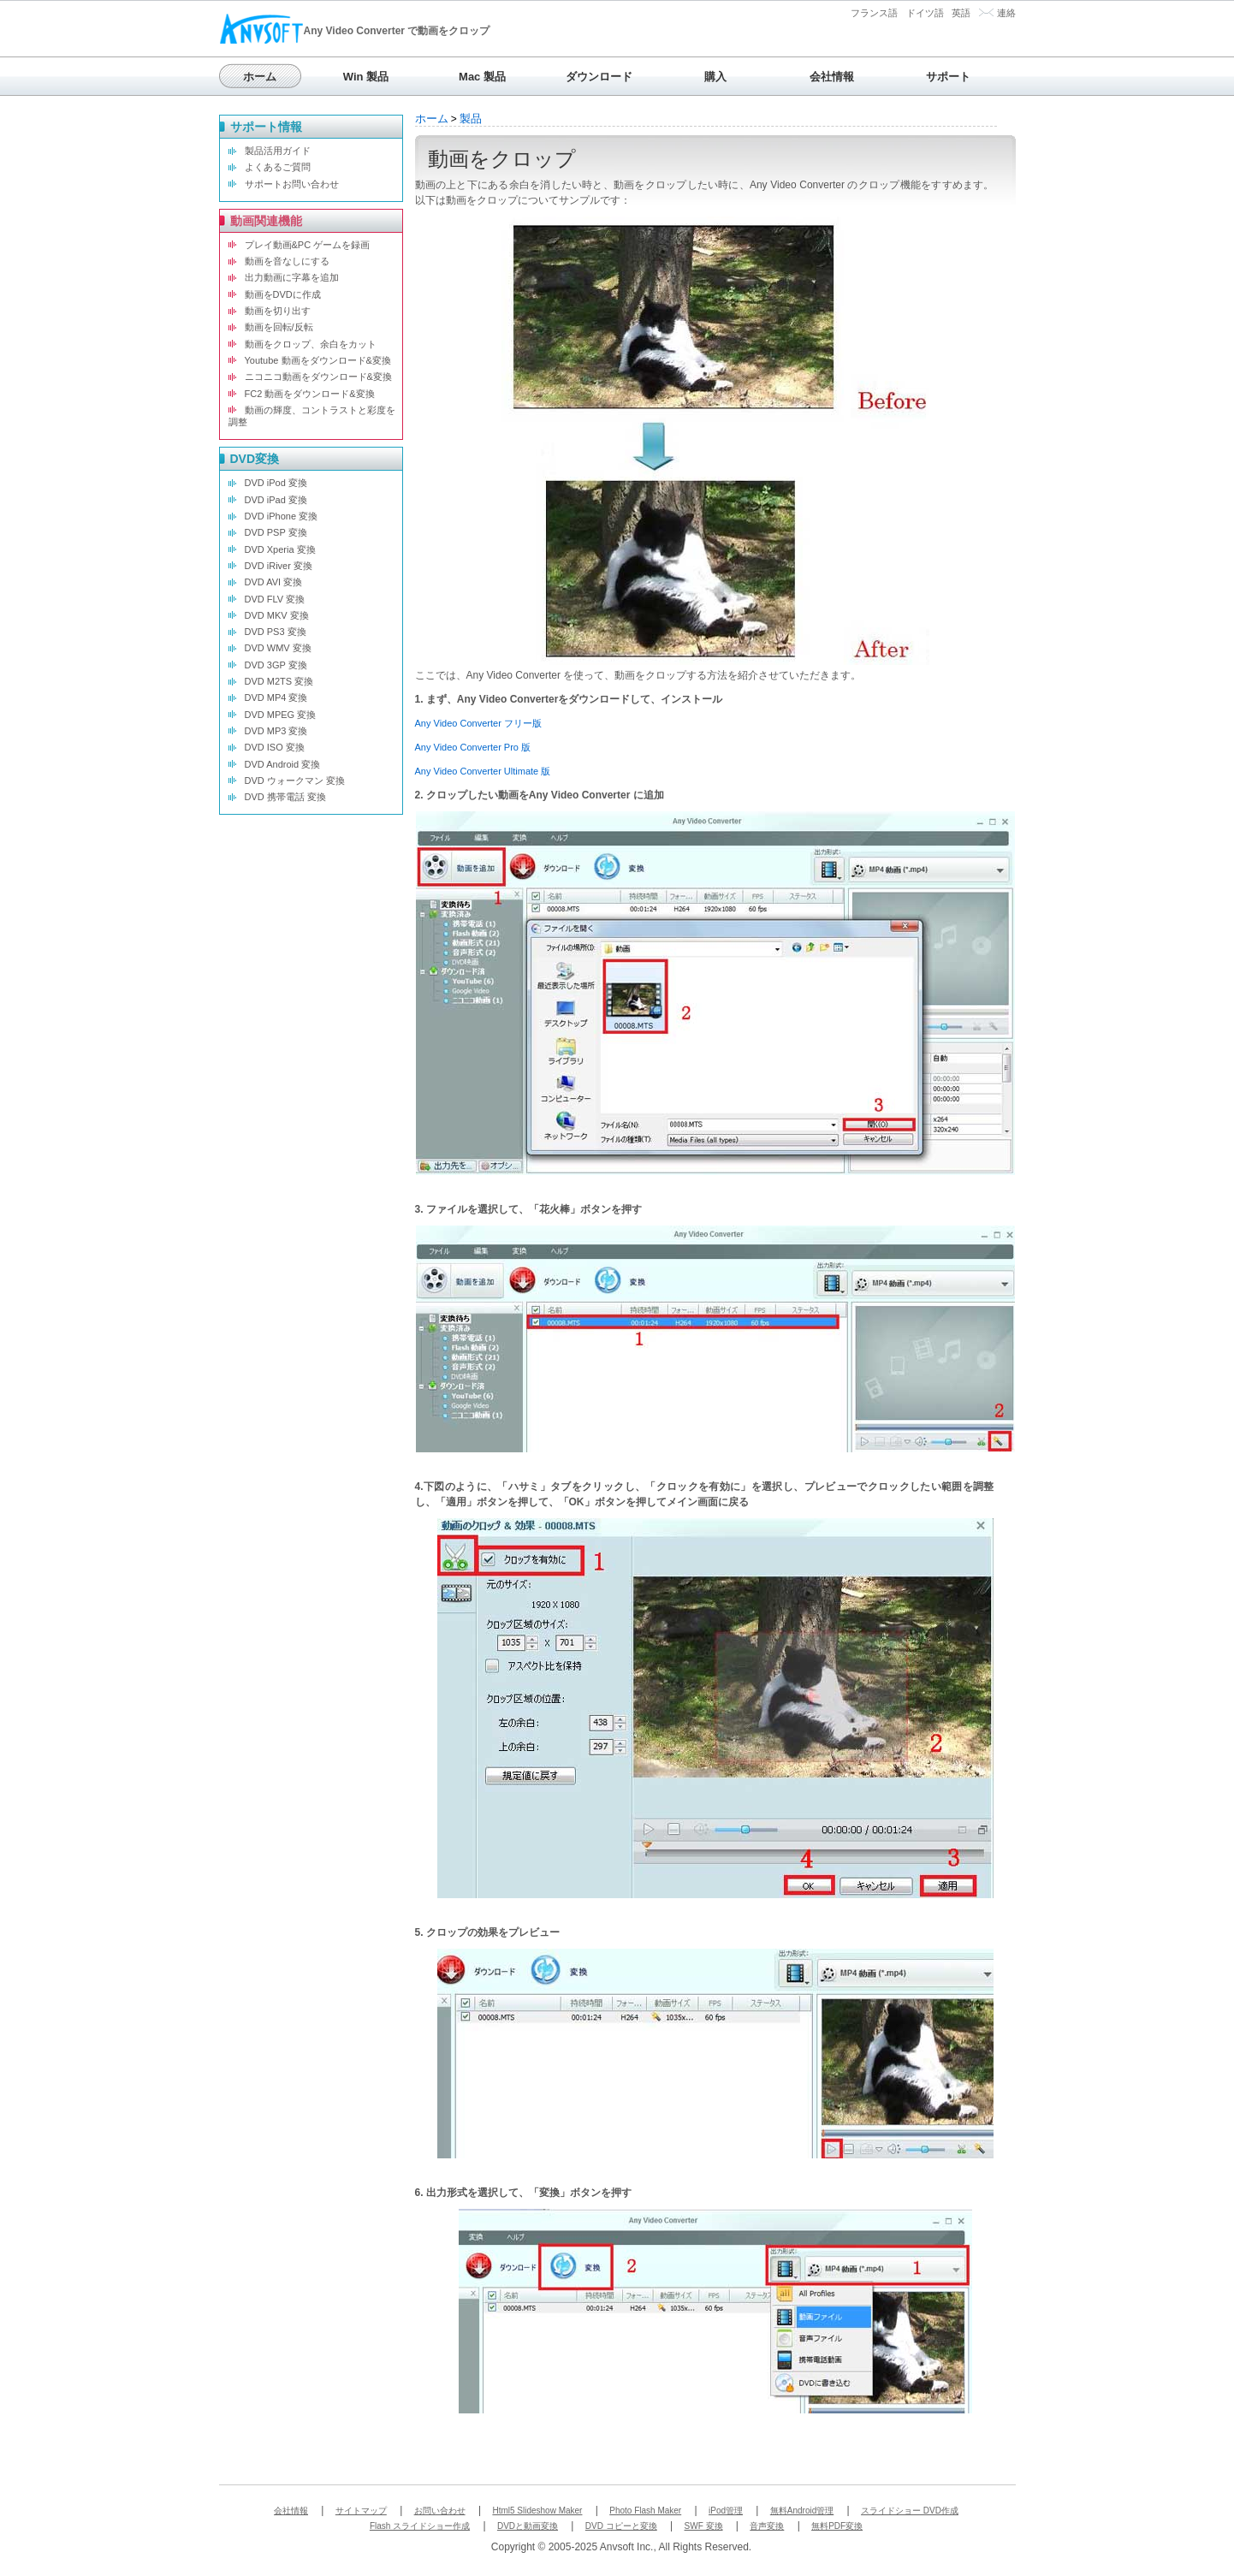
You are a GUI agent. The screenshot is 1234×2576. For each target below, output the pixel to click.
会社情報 (832, 76)
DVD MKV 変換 (277, 615)
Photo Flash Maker (645, 2510)
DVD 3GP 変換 (276, 665)
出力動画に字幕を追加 (292, 277)
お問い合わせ (440, 2510)
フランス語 (874, 13)
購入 (715, 76)
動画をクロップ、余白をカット (311, 344)
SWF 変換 (704, 2526)
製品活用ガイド (278, 150)
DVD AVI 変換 (274, 582)
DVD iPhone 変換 (281, 516)
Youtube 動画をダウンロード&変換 (318, 360)
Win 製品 (366, 76)
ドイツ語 (925, 13)
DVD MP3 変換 (276, 731)
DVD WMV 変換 (278, 648)
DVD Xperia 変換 (280, 549)
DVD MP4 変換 (276, 697)
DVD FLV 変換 (275, 599)
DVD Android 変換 (283, 764)
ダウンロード (599, 76)
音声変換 (767, 2526)
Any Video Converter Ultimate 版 (483, 771)
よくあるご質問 (278, 167)
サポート (948, 76)
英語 (961, 13)
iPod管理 (726, 2510)
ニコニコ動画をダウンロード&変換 (318, 376)
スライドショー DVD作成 (909, 2510)
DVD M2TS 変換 (279, 681)
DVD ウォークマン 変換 (295, 780)
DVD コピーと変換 (621, 2526)
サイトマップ (361, 2510)
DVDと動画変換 (527, 2526)
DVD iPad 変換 (276, 500)
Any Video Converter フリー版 (478, 723)
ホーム (259, 76)
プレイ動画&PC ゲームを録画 (308, 245)
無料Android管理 (802, 2510)
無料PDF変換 (837, 2526)
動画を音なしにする (287, 261)
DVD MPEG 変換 (281, 714)
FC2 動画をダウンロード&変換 (310, 394)
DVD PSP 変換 (276, 532)
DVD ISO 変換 (275, 747)
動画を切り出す (278, 311)
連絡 (1006, 13)
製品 (471, 118)
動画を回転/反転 (279, 327)
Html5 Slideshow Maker (537, 2510)
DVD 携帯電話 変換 (285, 797)
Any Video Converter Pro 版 (473, 747)
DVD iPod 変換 (276, 483)
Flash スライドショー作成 (420, 2526)
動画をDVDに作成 (283, 294)
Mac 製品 (482, 76)
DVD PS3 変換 (275, 631)
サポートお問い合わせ (292, 184)
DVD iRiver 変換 (278, 566)
